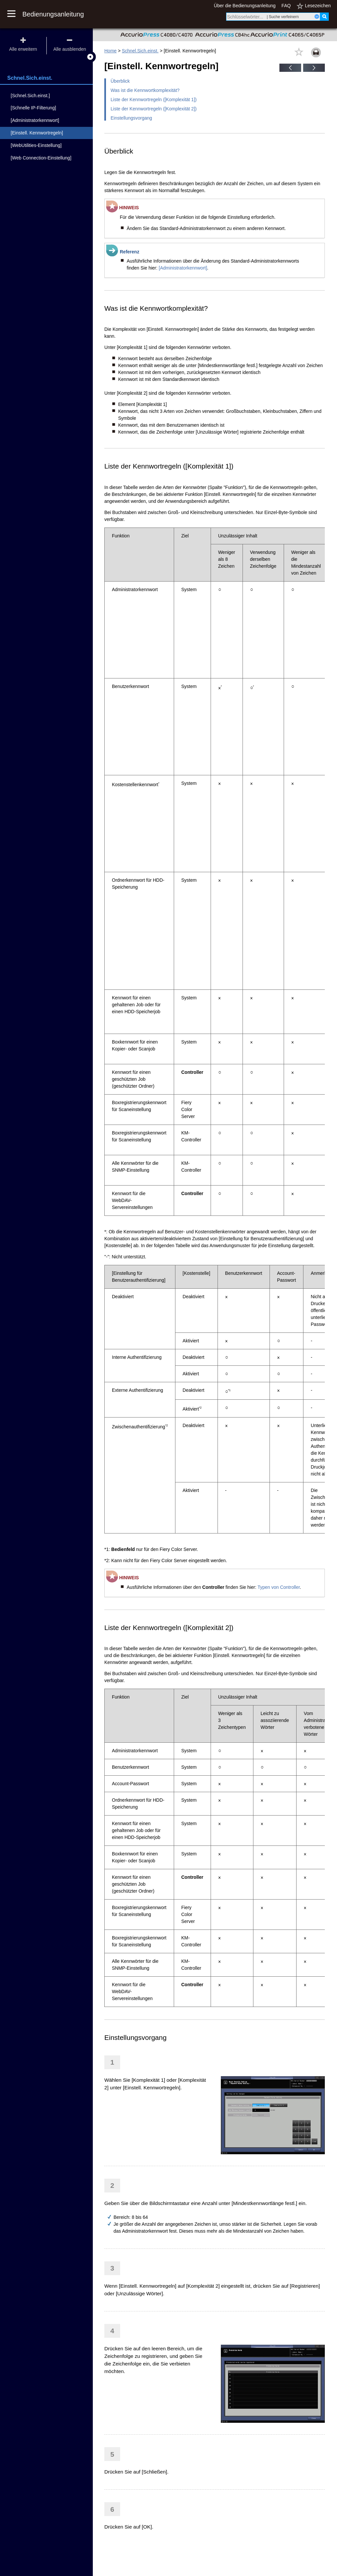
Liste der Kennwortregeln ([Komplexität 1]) (153, 99)
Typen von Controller (278, 1587)
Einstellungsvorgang (131, 118)
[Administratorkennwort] (183, 268)
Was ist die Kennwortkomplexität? (145, 90)
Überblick (120, 81)
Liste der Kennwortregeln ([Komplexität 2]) (153, 108)
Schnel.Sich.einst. (140, 50)
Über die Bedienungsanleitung (245, 5)
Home (110, 50)
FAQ (286, 5)
